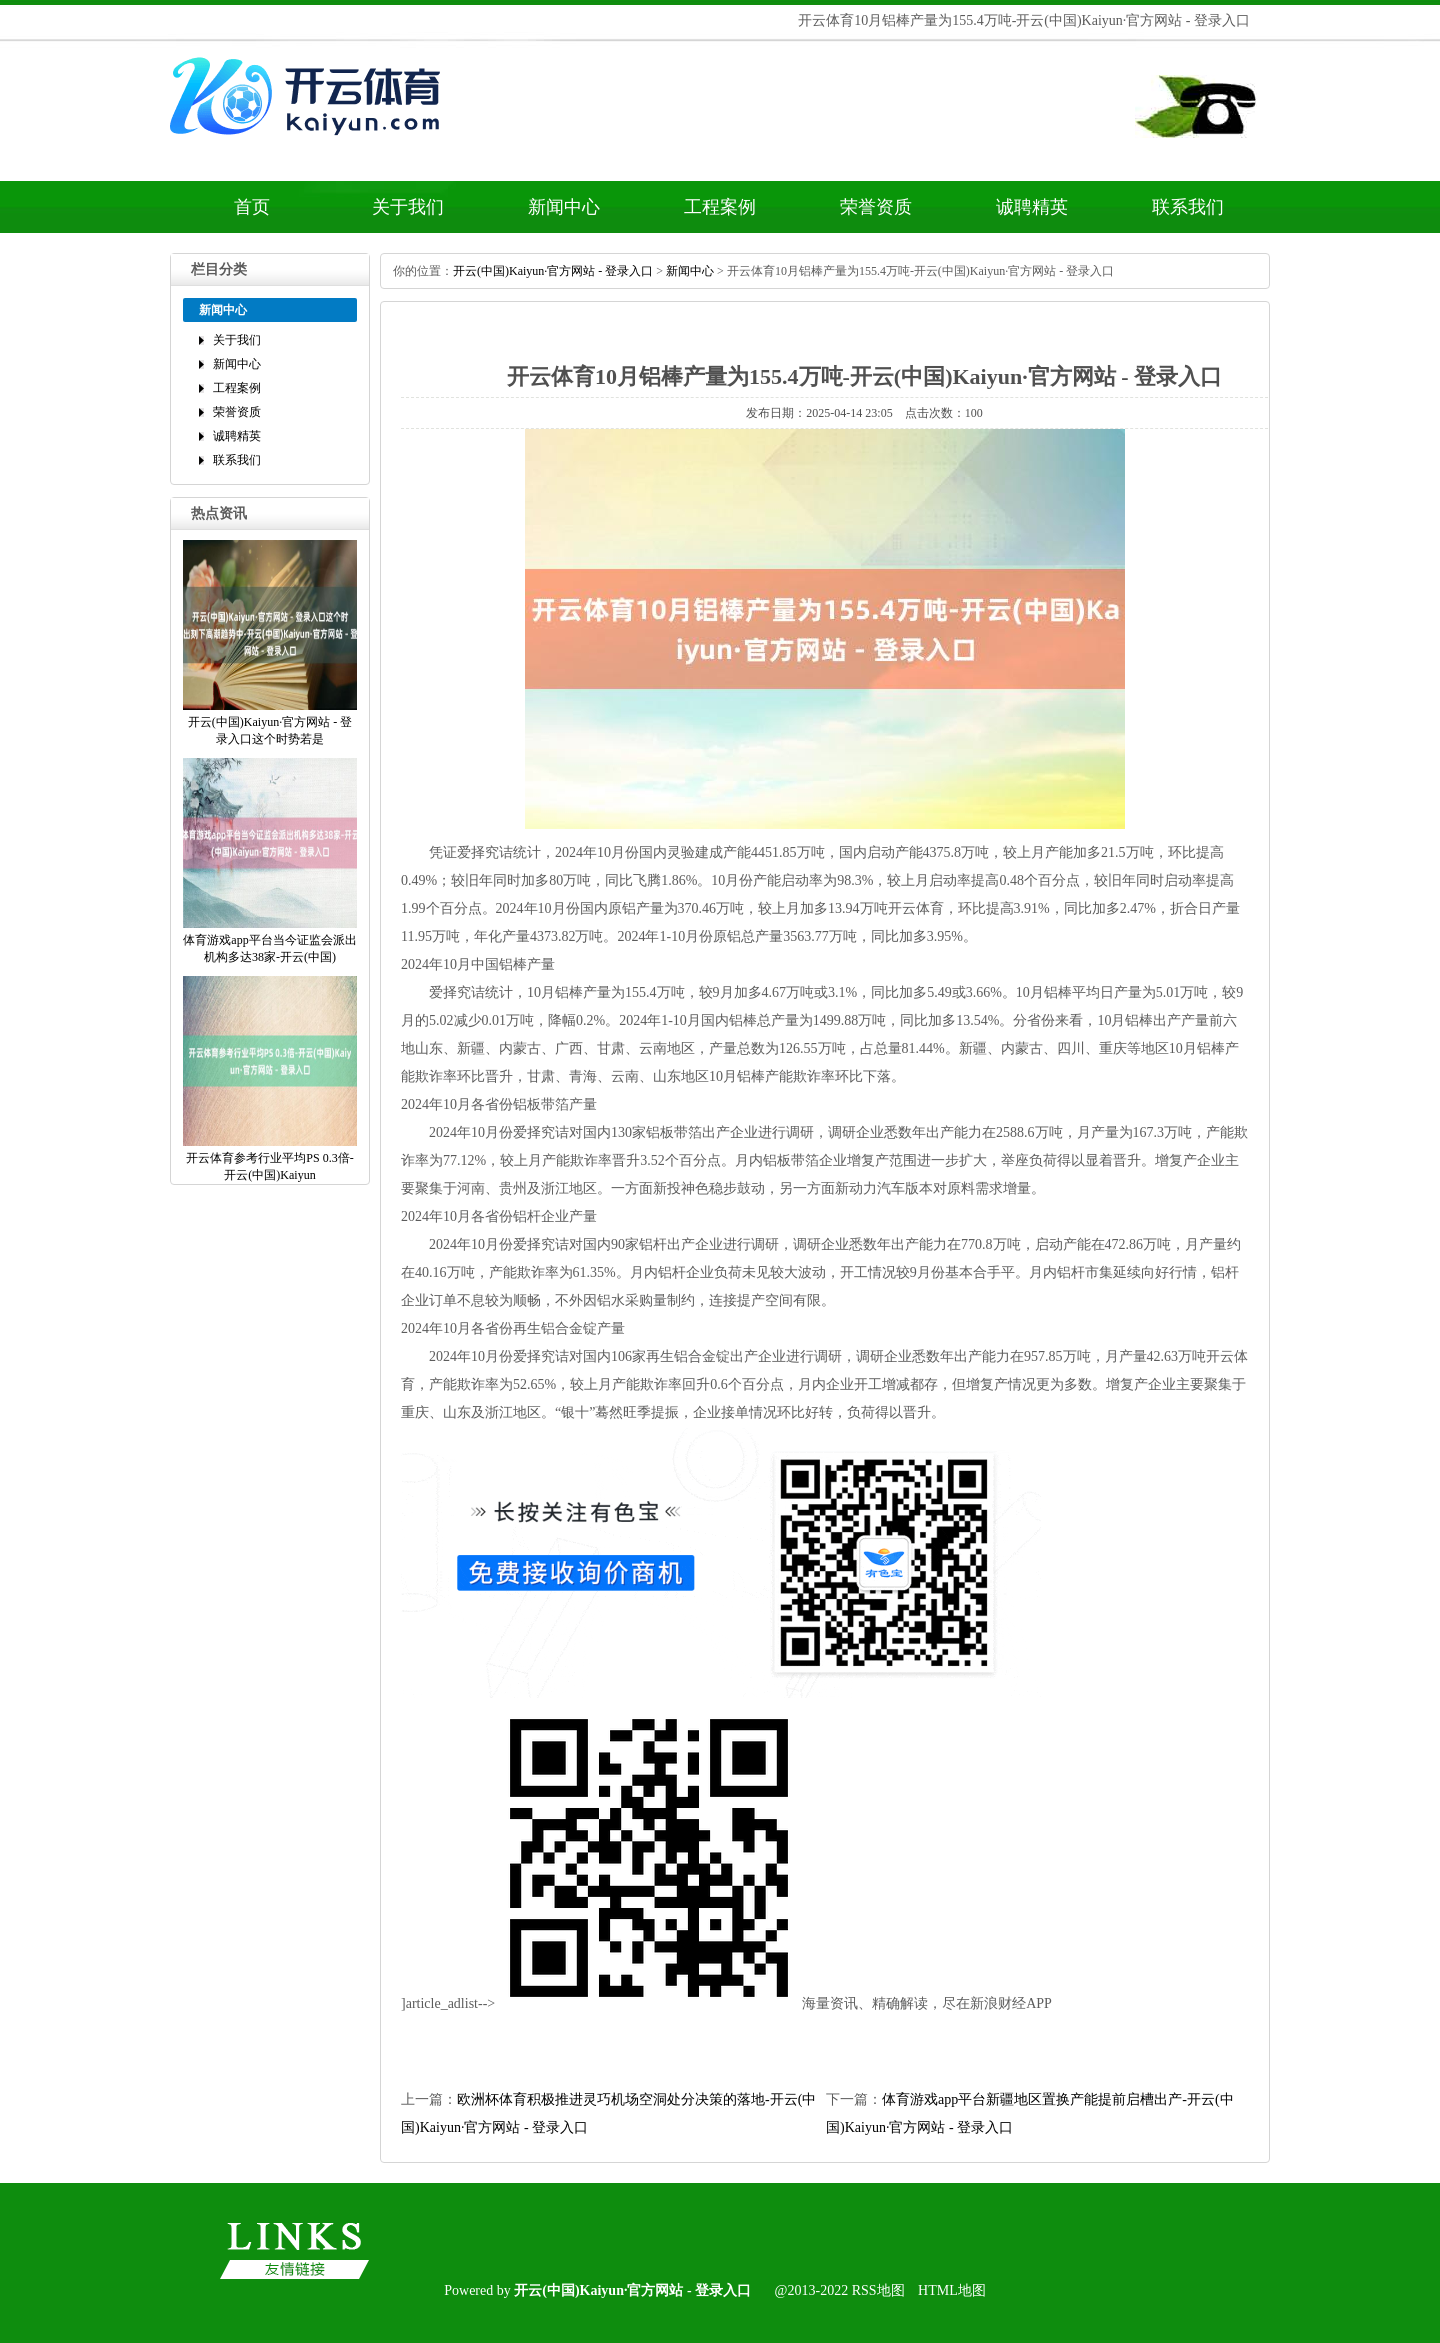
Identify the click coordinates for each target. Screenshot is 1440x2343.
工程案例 (720, 207)
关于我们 (408, 207)
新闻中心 (564, 207)
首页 (252, 207)
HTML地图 (952, 2290)
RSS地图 (878, 2290)
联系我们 (1188, 207)
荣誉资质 (876, 207)
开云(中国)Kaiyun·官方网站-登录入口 (553, 271)
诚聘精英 (1032, 207)
